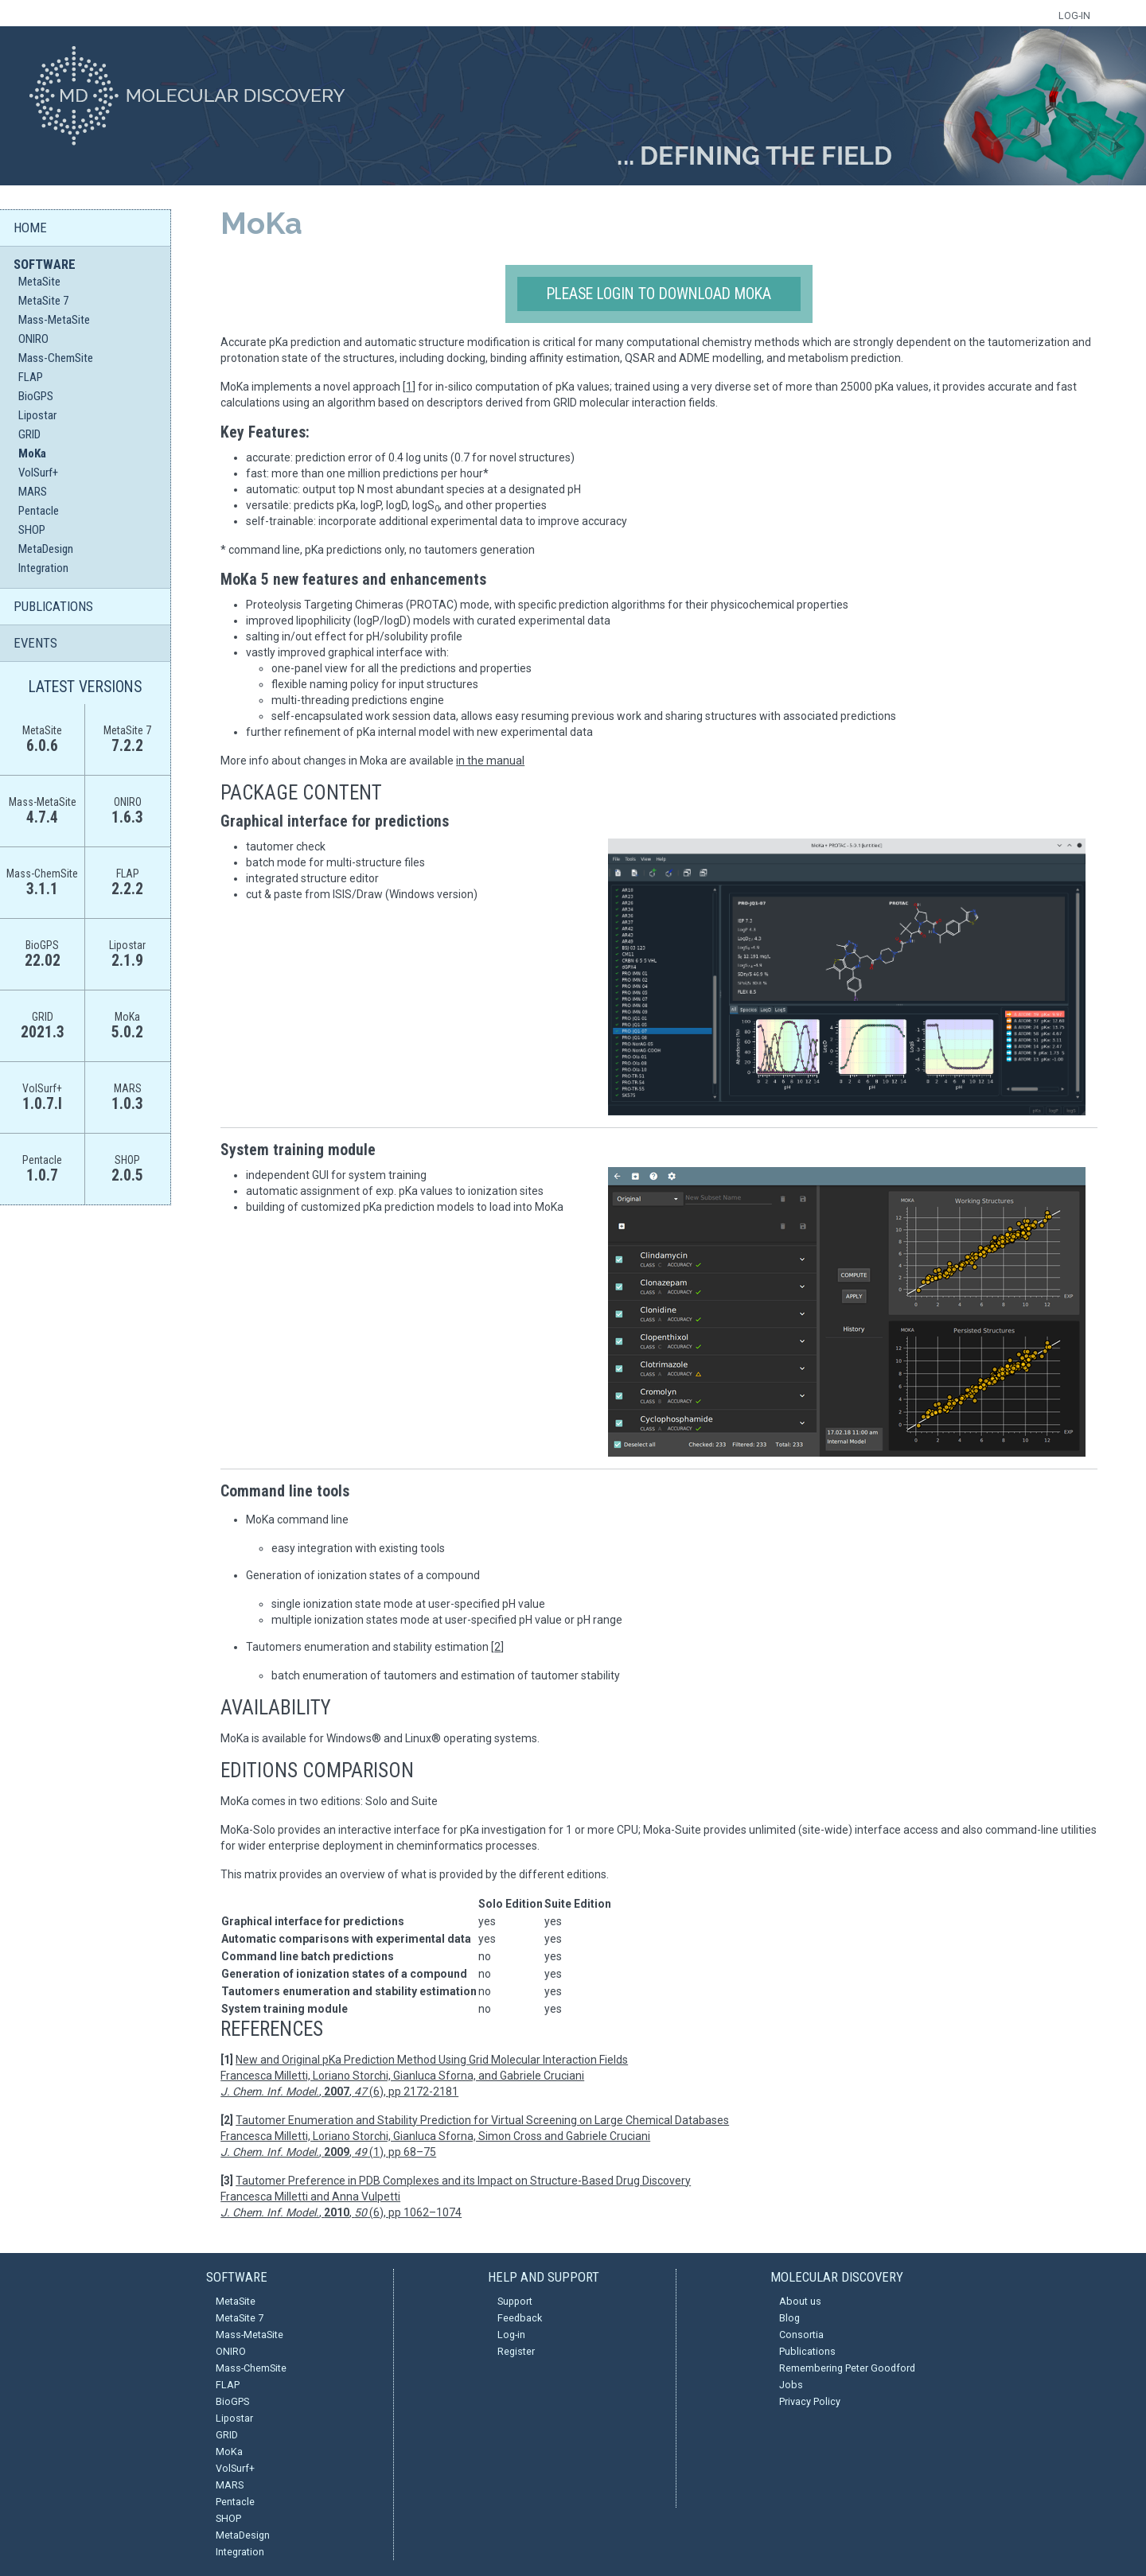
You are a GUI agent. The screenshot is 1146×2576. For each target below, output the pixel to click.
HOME (30, 227)
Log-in (511, 2335)
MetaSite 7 (43, 301)
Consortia (801, 2335)
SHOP (31, 530)
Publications (807, 2351)
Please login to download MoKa (659, 294)
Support (514, 2301)
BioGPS (35, 396)
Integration (43, 568)
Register (516, 2351)
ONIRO (33, 339)
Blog (789, 2318)
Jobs (791, 2385)
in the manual (490, 760)
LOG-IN (1074, 15)
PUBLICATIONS (53, 606)
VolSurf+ (38, 472)
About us (800, 2301)
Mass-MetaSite (54, 320)
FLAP (30, 377)
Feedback (519, 2318)
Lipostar (37, 415)
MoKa (32, 453)
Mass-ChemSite (55, 358)
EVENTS (35, 643)
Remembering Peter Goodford (847, 2368)
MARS (32, 491)
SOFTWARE (45, 264)
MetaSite (39, 281)
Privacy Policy (809, 2401)
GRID (29, 434)
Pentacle (38, 511)
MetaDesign (45, 549)
